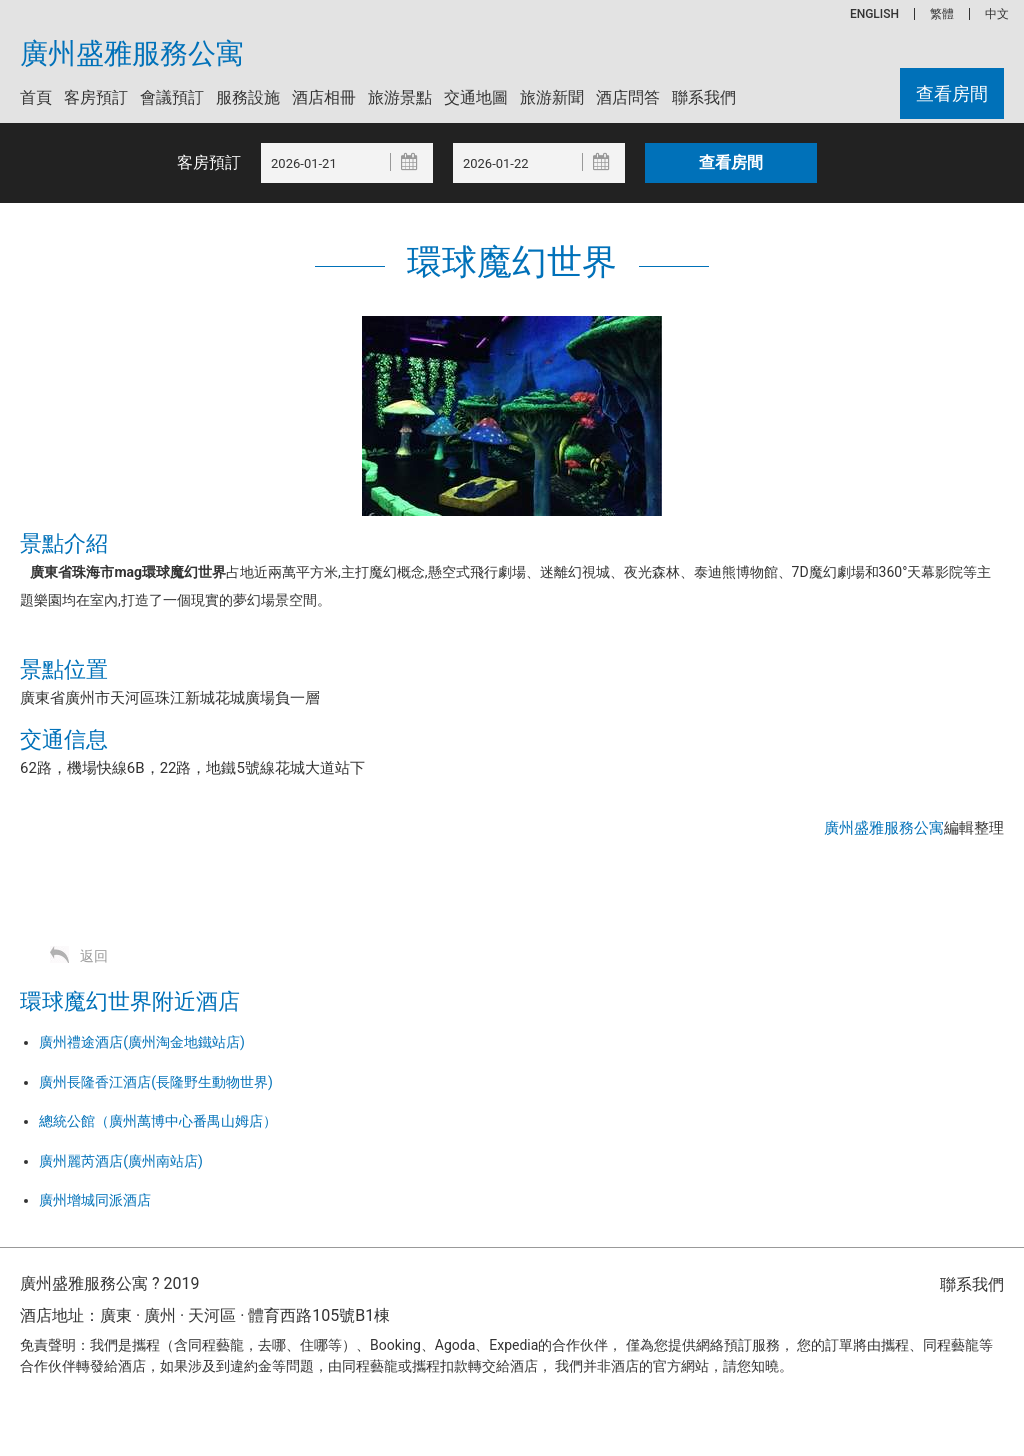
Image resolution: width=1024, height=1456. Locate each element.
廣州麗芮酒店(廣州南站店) (121, 1161)
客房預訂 (96, 97)
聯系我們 (704, 97)
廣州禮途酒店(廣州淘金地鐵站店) (142, 1042)
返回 (94, 956)
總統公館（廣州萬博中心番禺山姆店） (158, 1121)
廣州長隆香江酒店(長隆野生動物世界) (156, 1082)
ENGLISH (874, 14)
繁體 (942, 14)
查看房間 (952, 93)
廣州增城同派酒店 (95, 1200)
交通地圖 (476, 97)
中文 (997, 14)
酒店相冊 (324, 97)
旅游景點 (400, 97)
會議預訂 (172, 97)
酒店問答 (628, 97)
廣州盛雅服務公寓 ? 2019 (109, 1283)
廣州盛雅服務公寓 (132, 54)
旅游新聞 (552, 97)
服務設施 (248, 97)
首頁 (36, 97)
